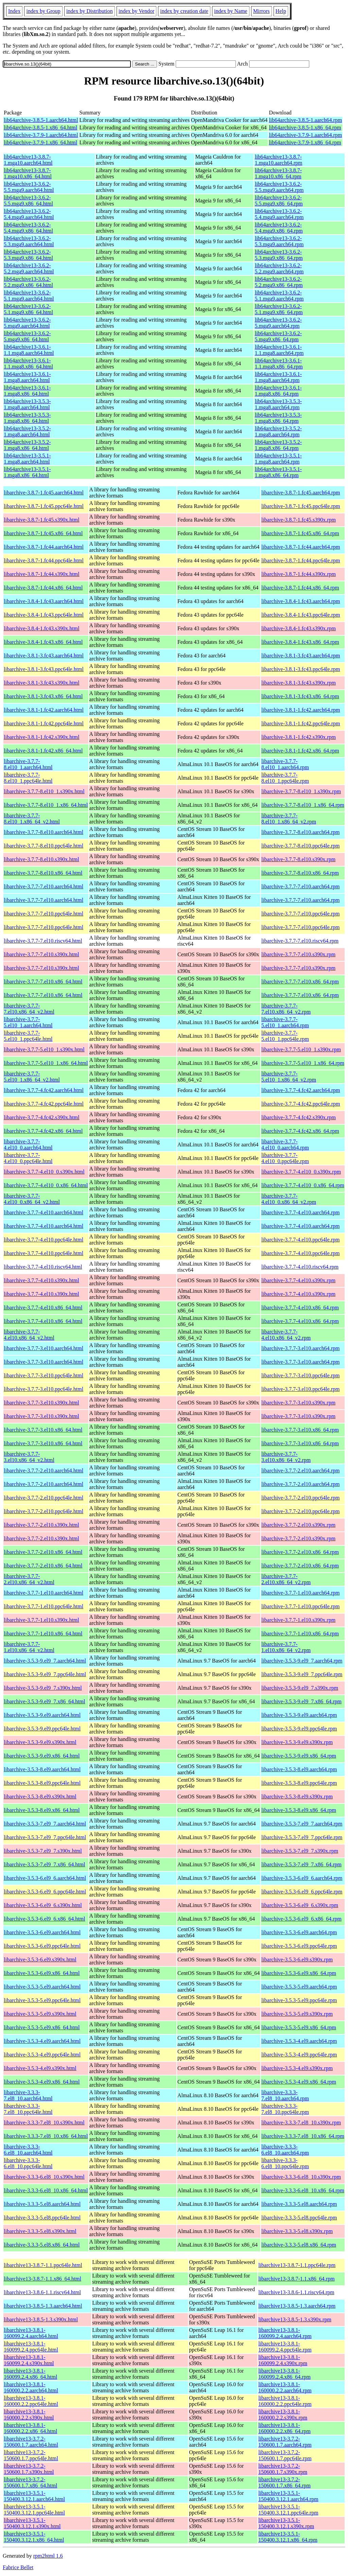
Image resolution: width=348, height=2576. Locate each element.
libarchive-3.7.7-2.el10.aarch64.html (43, 1470)
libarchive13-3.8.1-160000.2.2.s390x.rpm (282, 2414)
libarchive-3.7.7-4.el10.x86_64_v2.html (29, 1335)
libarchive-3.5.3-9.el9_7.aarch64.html (45, 1661)
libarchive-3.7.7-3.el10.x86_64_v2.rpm (286, 1457)
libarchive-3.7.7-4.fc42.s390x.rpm (298, 1117)
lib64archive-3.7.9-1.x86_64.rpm (305, 142)
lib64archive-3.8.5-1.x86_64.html (40, 127)
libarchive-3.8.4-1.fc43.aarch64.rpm (300, 601)
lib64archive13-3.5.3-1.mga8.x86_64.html (27, 418)
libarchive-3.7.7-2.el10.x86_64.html (43, 1552)
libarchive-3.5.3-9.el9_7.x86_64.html (44, 1701)
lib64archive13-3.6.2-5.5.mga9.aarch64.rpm (279, 187)
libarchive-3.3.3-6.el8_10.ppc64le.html (28, 2163)
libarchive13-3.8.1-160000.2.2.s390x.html (29, 2414)
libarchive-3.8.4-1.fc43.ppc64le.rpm (300, 615)
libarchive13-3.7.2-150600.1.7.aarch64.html (31, 2442)
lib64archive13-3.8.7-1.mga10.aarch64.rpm (278, 160)
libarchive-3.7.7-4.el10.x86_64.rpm (300, 1307)
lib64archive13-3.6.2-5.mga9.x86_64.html (27, 336)
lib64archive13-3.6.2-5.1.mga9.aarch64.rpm (279, 296)
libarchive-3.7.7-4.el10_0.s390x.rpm (301, 1172)
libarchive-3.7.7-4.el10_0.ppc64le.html (28, 1158)
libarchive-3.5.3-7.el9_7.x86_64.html (44, 1864)
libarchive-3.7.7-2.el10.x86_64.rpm (300, 1552)
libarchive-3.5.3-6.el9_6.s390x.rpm (299, 1905)
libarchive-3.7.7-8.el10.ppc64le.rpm (300, 846)
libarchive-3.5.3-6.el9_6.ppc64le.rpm (302, 1891)
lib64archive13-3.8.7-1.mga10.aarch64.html (28, 160)
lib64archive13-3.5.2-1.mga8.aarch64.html (27, 431)
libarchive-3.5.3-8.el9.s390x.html (40, 1796)
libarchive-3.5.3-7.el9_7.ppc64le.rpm (302, 1837)
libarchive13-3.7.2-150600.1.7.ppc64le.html (31, 2455)
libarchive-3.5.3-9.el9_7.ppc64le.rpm (302, 1674)
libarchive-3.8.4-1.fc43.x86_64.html (43, 642)
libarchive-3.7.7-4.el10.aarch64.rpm (300, 1212)
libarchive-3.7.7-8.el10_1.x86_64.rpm (302, 805)
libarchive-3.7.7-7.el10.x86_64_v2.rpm (286, 1009)
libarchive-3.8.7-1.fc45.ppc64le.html (44, 506)
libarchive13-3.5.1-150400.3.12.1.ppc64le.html (34, 2510)
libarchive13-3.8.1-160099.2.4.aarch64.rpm (284, 2333)
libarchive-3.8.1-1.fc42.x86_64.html (43, 751)
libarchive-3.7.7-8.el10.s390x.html (41, 859)
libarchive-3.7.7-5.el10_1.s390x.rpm (301, 1049)
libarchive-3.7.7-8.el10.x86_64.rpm (300, 873)
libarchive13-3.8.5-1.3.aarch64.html (43, 2306)
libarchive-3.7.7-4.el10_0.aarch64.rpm (285, 1144)
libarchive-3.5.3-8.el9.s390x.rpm (297, 1796)
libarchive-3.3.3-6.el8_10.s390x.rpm (301, 2177)
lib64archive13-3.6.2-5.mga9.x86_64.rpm (278, 336)
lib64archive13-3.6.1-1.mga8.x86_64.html (27, 391)
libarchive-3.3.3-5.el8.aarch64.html (42, 2204)
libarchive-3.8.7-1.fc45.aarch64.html (44, 492)
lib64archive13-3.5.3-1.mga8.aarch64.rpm (278, 404)
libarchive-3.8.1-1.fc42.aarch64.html (44, 710)
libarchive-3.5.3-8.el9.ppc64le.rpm (299, 1783)
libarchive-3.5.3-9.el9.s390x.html (40, 1742)
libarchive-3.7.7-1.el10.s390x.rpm (298, 1620)
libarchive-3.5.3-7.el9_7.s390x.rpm (299, 1851)
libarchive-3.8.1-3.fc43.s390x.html (42, 683)
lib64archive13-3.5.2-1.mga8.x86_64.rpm (278, 445)
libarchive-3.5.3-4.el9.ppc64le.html (42, 2054)
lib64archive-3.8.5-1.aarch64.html (41, 120)
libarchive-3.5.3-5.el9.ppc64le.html (42, 2000)
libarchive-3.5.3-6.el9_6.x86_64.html (44, 1919)
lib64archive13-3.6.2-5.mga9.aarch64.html (27, 323)
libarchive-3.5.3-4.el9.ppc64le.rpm (299, 2054)
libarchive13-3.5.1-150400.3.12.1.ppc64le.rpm (288, 2510)
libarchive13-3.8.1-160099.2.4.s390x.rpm (282, 2360)
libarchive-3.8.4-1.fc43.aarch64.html (44, 601)
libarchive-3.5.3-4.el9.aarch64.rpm (299, 2041)
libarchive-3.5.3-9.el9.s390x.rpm (297, 1742)
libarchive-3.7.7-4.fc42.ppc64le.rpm (300, 1104)
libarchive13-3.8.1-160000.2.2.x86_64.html (30, 2428)
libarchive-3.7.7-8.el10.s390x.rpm (298, 859)
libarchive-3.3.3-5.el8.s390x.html (40, 2231)
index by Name (230, 11)
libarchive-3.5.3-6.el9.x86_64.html (42, 1973)
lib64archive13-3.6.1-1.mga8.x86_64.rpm (278, 391)
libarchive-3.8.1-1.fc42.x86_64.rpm (300, 751)
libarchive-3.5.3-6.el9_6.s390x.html (43, 1905)
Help (281, 11)
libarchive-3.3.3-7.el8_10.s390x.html (44, 2122)
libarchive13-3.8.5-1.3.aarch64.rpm (296, 2306)
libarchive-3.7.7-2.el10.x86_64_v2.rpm (286, 1579)
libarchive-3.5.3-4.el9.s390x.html (40, 2068)
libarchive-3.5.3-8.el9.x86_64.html (42, 1810)
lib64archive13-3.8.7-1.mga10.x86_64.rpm (278, 173)
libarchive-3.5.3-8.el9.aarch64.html (42, 1769)
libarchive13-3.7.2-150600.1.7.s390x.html (29, 2469)
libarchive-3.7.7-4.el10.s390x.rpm (298, 1280)
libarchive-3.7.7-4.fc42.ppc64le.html (44, 1104)
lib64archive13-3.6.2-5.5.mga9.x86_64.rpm (278, 200)
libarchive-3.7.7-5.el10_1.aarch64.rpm (285, 1022)
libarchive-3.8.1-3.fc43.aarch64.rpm (300, 655)
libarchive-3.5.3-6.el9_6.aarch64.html (45, 1878)
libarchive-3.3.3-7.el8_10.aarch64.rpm (285, 2095)
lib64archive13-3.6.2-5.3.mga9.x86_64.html (28, 255)
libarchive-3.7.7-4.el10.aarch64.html (43, 1212)
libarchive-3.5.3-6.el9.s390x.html (40, 1959)
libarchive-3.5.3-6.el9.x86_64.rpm (298, 1973)
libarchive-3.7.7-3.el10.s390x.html (41, 1402)
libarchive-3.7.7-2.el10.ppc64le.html (43, 1498)
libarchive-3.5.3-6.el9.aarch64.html (42, 1932)
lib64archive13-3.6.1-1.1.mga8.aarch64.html (29, 350)
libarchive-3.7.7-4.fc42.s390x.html (42, 1117)
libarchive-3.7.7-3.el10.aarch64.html (43, 1348)
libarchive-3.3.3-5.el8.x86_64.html (42, 2245)
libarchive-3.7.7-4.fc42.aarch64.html (44, 1090)
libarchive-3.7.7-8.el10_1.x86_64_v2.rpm (288, 818)
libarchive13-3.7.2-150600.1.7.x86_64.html (30, 2482)
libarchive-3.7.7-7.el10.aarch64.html (43, 886)
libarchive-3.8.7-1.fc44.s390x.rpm (298, 574)
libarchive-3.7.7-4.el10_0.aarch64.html (28, 1144)
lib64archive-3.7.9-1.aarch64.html (41, 135)
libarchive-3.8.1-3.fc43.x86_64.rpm (300, 696)
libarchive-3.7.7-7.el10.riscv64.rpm (299, 941)
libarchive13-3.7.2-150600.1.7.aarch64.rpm (284, 2442)
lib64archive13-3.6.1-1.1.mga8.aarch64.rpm (279, 350)
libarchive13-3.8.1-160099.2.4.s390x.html (29, 2360)
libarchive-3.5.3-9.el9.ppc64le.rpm (299, 1728)
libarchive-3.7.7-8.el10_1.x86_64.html (46, 805)
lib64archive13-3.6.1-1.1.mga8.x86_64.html (28, 363)
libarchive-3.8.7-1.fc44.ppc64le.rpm (300, 560)
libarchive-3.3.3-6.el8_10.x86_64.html (46, 2190)
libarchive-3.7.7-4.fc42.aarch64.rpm (300, 1090)
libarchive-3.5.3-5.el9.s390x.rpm (297, 2014)
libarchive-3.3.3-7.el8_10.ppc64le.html (28, 2109)
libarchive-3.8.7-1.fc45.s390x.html (42, 520)
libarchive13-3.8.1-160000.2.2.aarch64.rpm (284, 2387)
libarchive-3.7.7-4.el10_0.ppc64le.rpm (285, 1158)
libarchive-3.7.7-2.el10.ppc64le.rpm (300, 1498)
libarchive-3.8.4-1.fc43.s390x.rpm (298, 628)
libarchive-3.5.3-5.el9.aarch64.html (42, 1987)
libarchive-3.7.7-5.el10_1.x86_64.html (46, 1063)
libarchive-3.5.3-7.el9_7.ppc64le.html (45, 1837)
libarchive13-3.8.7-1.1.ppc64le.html (43, 2265)
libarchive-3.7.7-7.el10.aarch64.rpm (300, 886)
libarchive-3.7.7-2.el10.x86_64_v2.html (29, 1579)
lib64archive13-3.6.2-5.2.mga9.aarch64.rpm (279, 268)
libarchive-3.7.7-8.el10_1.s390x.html (44, 791)
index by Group (43, 11)
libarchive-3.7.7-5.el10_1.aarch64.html (28, 1022)
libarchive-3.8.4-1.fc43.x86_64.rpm (300, 642)
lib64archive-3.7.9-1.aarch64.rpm (305, 135)
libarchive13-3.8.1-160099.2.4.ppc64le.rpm (284, 2347)
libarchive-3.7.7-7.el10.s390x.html (41, 954)
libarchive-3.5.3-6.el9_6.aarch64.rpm (302, 1878)
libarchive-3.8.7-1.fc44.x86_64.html (43, 588)
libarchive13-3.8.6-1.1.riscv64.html (42, 2292)
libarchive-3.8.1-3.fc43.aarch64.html (44, 655)
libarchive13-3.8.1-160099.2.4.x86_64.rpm (284, 2374)
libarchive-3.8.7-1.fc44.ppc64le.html (44, 560)
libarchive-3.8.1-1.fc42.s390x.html (42, 737)
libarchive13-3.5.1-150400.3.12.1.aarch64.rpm (288, 2496)
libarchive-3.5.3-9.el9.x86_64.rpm (298, 1756)
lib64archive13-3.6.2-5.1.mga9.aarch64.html (29, 296)
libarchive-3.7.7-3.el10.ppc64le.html (43, 1375)
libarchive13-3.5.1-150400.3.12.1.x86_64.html (34, 2537)
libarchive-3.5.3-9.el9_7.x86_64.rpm (301, 1701)
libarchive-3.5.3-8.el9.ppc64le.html (42, 1783)
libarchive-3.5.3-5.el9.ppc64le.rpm (299, 2000)
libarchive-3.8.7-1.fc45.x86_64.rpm (300, 533)
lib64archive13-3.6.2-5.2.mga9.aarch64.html (29, 268)
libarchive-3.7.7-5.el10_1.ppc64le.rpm (285, 1036)
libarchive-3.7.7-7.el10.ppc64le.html (43, 914)
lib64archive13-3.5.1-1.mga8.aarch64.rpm (278, 459)
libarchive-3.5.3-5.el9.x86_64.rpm (298, 2027)
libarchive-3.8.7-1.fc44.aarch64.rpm (300, 547)
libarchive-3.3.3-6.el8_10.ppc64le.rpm (285, 2163)
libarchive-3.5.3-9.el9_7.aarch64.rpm (302, 1661)
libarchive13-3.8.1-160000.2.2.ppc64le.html (31, 2401)
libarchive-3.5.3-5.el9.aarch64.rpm (299, 1987)
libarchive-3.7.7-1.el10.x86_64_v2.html (29, 1647)
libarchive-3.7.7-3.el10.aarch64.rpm (300, 1348)
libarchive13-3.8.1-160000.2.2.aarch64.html (31, 2387)
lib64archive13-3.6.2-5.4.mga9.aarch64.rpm (279, 214)
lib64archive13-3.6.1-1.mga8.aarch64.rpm (278, 377)
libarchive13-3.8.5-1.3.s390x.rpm (294, 2319)
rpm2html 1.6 (48, 2556)
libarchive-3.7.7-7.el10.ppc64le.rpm (300, 914)
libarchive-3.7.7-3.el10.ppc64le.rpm (300, 1375)
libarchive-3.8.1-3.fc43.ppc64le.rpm (300, 669)
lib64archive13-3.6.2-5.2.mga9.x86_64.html (28, 282)
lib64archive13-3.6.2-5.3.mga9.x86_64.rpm (278, 255)
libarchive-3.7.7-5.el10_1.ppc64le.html (28, 1036)
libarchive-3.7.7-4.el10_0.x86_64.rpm (302, 1185)
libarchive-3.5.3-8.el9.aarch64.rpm (299, 1769)
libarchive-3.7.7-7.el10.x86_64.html (43, 981)
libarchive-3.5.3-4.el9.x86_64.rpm (298, 2082)
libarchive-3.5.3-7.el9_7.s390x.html (43, 1851)
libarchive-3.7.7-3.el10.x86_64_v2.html (29, 1457)
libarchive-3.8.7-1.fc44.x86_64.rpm (300, 588)
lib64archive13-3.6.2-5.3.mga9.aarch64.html (29, 241)
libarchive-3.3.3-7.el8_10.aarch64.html (28, 2095)
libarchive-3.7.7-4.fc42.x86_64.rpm (300, 1131)
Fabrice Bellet (18, 2567)
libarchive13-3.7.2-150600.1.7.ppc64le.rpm (284, 2455)
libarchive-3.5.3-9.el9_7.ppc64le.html (45, 1674)
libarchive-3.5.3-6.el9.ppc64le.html (42, 1946)
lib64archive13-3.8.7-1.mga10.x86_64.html (28, 173)
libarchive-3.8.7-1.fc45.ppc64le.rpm (300, 506)
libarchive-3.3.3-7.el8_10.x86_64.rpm (302, 2136)
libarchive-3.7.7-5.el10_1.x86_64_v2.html (32, 1077)
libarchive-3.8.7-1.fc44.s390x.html (42, 574)
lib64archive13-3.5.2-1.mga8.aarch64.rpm (278, 431)
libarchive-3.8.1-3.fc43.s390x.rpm (298, 683)
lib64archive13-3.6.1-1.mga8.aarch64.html (27, 377)
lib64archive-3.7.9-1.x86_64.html (40, 142)
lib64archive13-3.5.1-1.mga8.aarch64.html (27, 459)
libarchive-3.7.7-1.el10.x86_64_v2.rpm (286, 1647)
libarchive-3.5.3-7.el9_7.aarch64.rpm (302, 1824)
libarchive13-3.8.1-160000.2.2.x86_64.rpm (284, 2428)
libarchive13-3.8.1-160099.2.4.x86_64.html (30, 2374)
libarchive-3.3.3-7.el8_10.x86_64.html (46, 2136)
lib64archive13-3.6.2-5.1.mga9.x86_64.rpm (278, 309)
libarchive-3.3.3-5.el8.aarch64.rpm (299, 2204)
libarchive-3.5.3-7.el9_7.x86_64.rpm (301, 1864)
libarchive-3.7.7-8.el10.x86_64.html (43, 873)
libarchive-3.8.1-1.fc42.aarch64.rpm (300, 710)
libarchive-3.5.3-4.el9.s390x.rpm (297, 2068)
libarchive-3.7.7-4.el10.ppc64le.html (43, 1239)
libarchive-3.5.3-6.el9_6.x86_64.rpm (301, 1919)
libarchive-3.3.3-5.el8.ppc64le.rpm (299, 2217)
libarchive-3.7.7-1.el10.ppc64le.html (43, 1606)
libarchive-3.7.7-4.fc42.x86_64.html (43, 1131)
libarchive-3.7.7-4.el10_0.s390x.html (44, 1172)
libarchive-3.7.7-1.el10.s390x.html (41, 1620)
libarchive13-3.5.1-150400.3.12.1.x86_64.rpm (287, 2537)
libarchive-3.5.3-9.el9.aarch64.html (42, 1715)
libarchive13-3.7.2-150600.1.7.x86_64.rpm (284, 2482)
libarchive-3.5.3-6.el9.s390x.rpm (297, 1959)
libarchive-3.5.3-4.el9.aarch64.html (42, 2041)
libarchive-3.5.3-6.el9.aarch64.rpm (299, 1932)
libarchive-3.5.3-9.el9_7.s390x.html (43, 1688)
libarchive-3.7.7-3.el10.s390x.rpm (298, 1402)
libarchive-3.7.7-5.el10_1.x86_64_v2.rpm (288, 1077)
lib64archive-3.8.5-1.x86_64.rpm (305, 127)
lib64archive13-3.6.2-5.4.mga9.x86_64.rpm (278, 228)
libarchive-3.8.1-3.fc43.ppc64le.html (44, 669)
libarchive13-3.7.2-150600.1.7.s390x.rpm (282, 2469)
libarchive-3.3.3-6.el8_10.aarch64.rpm (285, 2150)
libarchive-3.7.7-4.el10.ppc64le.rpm (300, 1239)
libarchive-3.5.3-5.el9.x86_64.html (42, 2027)
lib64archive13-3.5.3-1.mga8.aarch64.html (27, 404)
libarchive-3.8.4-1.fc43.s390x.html (42, 628)
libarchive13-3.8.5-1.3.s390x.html (41, 2319)
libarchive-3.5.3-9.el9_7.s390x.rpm (299, 1688)
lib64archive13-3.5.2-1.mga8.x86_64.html (27, 445)
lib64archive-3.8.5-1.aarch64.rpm (305, 120)
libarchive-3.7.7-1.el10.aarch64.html (43, 1593)
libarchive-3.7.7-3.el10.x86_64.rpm (300, 1430)
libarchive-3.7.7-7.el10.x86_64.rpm (300, 981)
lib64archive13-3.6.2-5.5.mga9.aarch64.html (29, 187)
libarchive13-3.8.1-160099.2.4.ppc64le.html (31, 2347)
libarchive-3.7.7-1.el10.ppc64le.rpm (300, 1606)
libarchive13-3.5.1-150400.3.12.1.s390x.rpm (286, 2523)
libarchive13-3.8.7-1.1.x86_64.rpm (296, 2279)
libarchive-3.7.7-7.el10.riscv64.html (43, 941)
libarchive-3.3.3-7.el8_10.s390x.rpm (301, 2122)
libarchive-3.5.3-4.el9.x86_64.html (42, 2082)
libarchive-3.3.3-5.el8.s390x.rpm (297, 2231)
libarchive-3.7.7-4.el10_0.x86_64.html (46, 1185)
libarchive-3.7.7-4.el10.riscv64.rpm (299, 1267)
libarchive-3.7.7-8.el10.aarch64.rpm (300, 832)
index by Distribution (89, 11)
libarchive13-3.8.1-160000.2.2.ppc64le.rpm (284, 2401)
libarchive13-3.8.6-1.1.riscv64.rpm (296, 2292)
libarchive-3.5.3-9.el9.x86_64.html (42, 1756)
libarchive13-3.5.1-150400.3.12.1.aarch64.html (34, 2496)
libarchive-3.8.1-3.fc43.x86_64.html (43, 696)
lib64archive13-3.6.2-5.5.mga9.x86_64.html (28, 200)
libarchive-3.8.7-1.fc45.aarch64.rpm (300, 492)
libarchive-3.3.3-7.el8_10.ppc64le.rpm (285, 2109)
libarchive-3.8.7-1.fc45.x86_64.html (43, 533)
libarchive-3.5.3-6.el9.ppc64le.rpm (299, 1946)
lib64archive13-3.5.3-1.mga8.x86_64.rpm (278, 418)
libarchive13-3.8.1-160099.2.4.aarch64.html (31, 2333)
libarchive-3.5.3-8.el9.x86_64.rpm (298, 1810)
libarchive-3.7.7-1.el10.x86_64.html (43, 1633)
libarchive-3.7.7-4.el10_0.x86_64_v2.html (32, 1199)
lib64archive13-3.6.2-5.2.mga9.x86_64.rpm (278, 282)
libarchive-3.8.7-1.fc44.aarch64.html (44, 547)
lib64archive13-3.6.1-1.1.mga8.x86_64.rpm (278, 363)
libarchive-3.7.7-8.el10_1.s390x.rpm (301, 791)
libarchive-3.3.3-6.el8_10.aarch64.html (28, 2150)
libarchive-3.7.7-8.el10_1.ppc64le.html (28, 778)
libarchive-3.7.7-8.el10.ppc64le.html (43, 846)
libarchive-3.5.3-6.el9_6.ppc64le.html (45, 1891)
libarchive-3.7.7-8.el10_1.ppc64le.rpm (285, 778)
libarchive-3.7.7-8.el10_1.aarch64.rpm (285, 764)
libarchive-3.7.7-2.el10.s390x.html (41, 1525)
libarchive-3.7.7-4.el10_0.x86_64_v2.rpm (288, 1199)
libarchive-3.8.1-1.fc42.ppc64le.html (44, 723)
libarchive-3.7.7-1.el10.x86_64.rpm (300, 1633)
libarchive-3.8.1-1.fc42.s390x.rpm (298, 737)
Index (14, 11)
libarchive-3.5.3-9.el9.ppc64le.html (42, 1728)
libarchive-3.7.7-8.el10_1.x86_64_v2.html (32, 818)
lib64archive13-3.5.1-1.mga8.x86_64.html (27, 472)
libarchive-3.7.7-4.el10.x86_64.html (43, 1307)
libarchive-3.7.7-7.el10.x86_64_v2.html (29, 1009)
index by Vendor (136, 11)
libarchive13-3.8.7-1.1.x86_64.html (42, 2279)
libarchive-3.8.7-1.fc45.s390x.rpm (298, 520)
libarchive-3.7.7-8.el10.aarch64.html (43, 832)
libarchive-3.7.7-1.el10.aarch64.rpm (300, 1593)
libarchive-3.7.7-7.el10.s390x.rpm (298, 954)
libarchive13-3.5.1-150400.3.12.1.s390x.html (32, 2523)
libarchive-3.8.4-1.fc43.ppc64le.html (44, 615)
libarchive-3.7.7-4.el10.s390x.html (41, 1280)
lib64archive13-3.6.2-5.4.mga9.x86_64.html (28, 228)
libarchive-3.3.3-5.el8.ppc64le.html (42, 2217)
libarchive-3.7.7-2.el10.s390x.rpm (298, 1525)
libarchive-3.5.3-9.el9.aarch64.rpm (299, 1715)
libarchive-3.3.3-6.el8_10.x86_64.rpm (302, 2190)
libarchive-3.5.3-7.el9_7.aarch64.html (45, 1824)
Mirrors (261, 11)
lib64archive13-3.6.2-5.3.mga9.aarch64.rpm (279, 241)
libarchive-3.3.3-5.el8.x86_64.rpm (298, 2245)
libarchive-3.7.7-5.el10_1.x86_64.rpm (302, 1063)
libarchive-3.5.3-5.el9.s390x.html (40, 2014)
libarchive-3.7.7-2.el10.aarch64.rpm (300, 1470)
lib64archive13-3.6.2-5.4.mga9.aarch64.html (29, 214)
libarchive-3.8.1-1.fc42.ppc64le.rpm (300, 723)
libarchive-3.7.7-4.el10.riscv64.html (43, 1267)
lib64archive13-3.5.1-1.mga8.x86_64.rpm (278, 472)
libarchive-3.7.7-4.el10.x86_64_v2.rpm (286, 1335)
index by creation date (184, 11)
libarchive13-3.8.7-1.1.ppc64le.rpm (296, 2265)
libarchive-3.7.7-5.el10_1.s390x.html (44, 1049)
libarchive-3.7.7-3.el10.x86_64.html (43, 1430)
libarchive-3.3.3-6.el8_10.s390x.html (44, 2177)
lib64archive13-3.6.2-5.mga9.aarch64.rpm (278, 323)
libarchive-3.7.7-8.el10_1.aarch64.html (28, 764)
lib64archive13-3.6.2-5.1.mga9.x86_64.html (28, 309)
